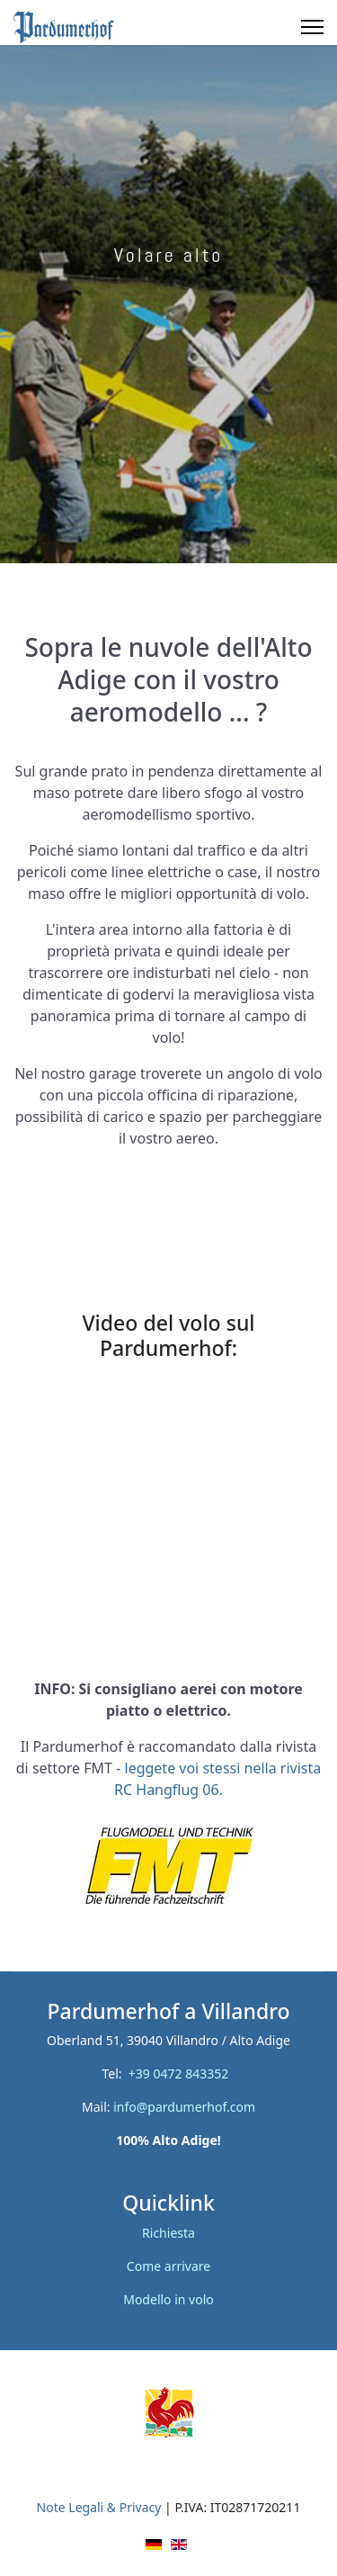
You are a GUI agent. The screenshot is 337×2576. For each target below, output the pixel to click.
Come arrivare (168, 2266)
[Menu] (312, 27)
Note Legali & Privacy (99, 2507)
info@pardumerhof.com (184, 2106)
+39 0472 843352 (182, 2073)
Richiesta (168, 2232)
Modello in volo (168, 2299)
